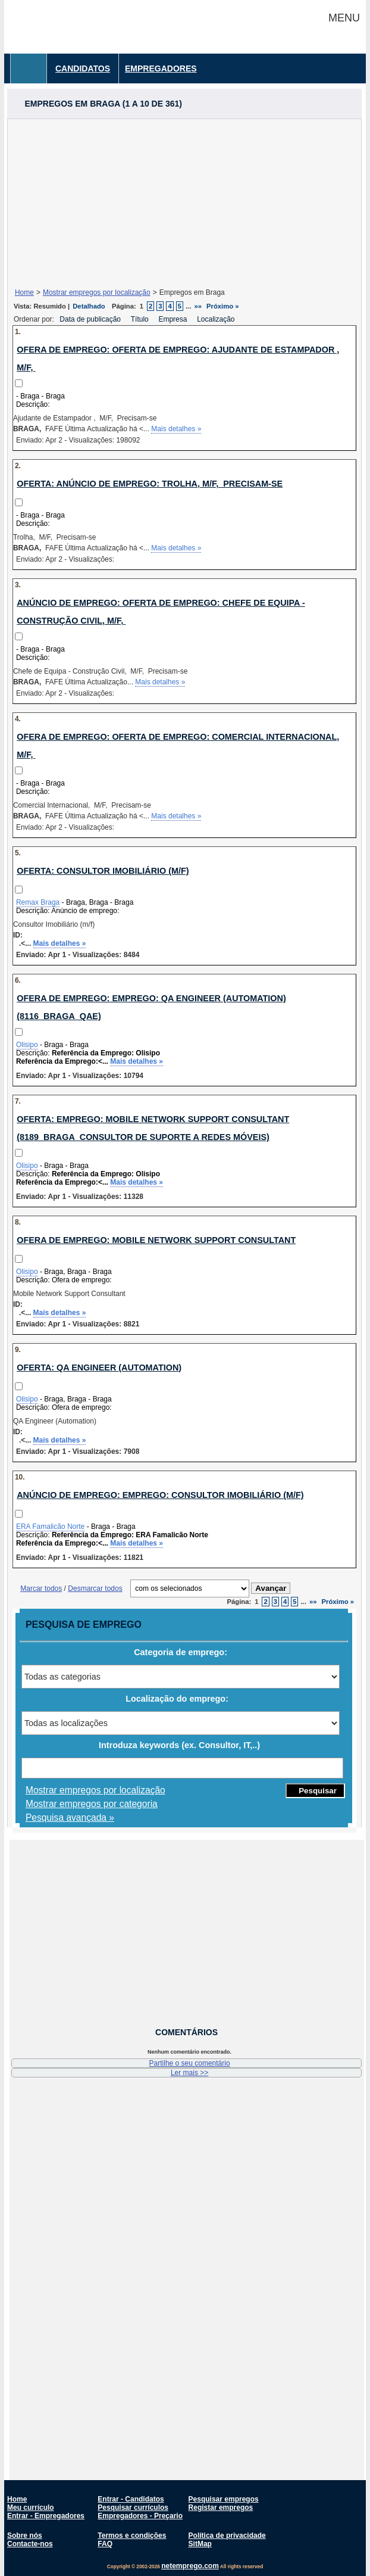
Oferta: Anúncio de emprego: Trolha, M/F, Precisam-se (150, 483)
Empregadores (161, 68)
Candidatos (82, 68)
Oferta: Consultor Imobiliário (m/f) (103, 871)
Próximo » (222, 306)
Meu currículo (30, 2507)
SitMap (200, 2544)
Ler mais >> (189, 2073)
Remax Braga (37, 902)
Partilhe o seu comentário (189, 2063)
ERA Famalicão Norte (50, 1526)
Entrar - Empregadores (45, 2516)
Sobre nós (24, 2535)
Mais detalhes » (176, 429)
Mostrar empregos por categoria (92, 1804)
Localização (217, 319)
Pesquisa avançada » (70, 1817)
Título (140, 319)
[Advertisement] (184, 202)
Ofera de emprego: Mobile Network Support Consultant (156, 1240)
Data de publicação (91, 319)
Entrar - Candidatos (131, 2499)
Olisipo (27, 1045)
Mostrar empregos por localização (96, 292)
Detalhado (89, 306)
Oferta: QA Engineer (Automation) (99, 1367)
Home (24, 292)
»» (198, 306)
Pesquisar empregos (224, 2499)
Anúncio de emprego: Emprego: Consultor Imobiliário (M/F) (160, 1495)
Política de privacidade (227, 2535)
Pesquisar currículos (133, 2507)
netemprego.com (190, 2566)
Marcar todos (41, 1588)
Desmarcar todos (95, 1588)
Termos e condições (132, 2535)
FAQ (105, 2544)
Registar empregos (221, 2507)
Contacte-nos (30, 2544)
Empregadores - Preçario (140, 2516)
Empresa (173, 319)
